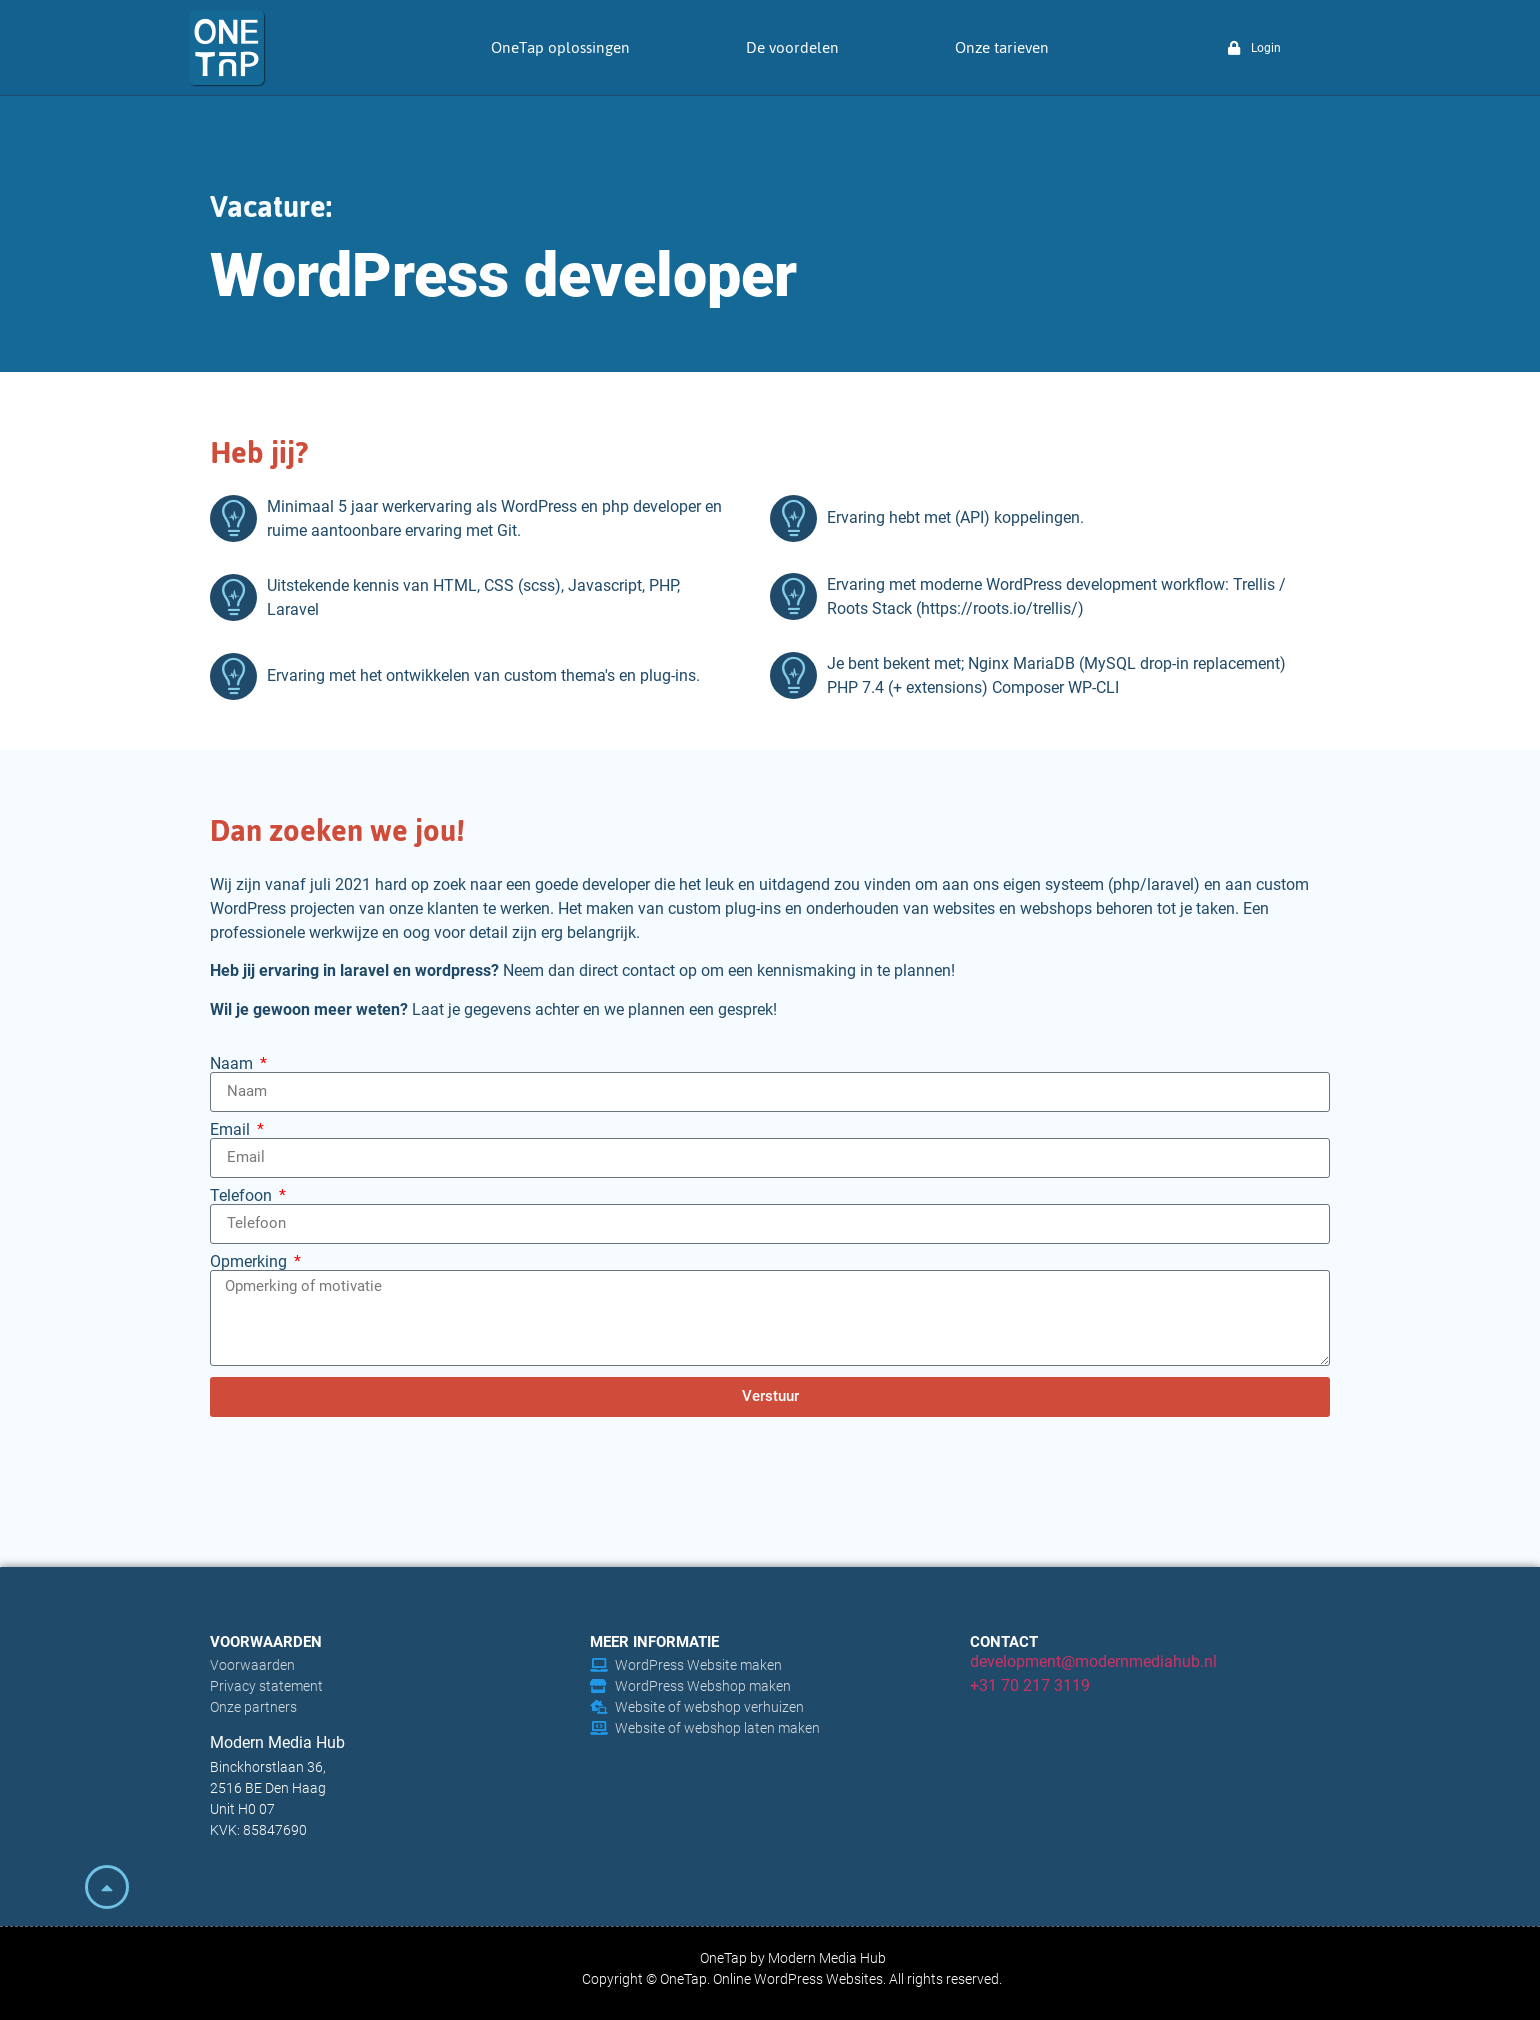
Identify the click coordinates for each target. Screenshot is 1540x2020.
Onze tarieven (1002, 48)
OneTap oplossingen (560, 48)
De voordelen (792, 48)
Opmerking (250, 1262)
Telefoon (243, 1196)
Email (232, 1130)
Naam (233, 1064)
